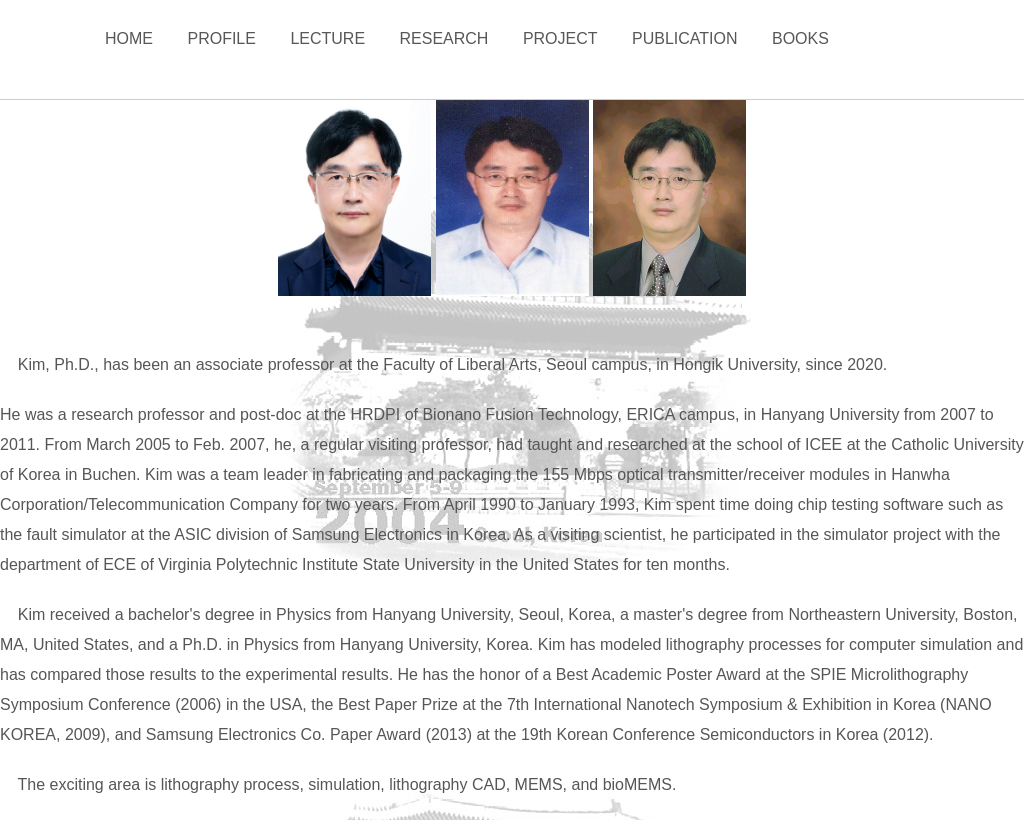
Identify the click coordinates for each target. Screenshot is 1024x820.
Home (129, 38)
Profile (221, 38)
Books (800, 38)
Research (444, 38)
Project (560, 38)
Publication (685, 38)
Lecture (327, 38)
